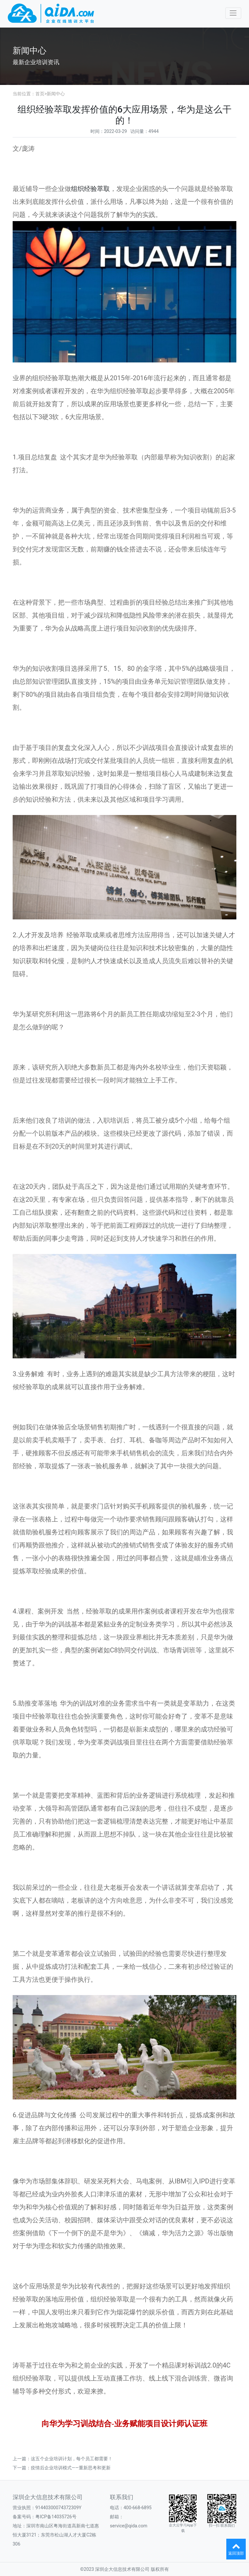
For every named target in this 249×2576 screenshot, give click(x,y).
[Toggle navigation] (233, 13)
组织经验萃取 (90, 189)
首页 (39, 93)
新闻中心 (56, 93)
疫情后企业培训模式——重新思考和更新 (71, 2467)
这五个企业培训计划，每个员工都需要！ (72, 2458)
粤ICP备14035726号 (56, 2516)
